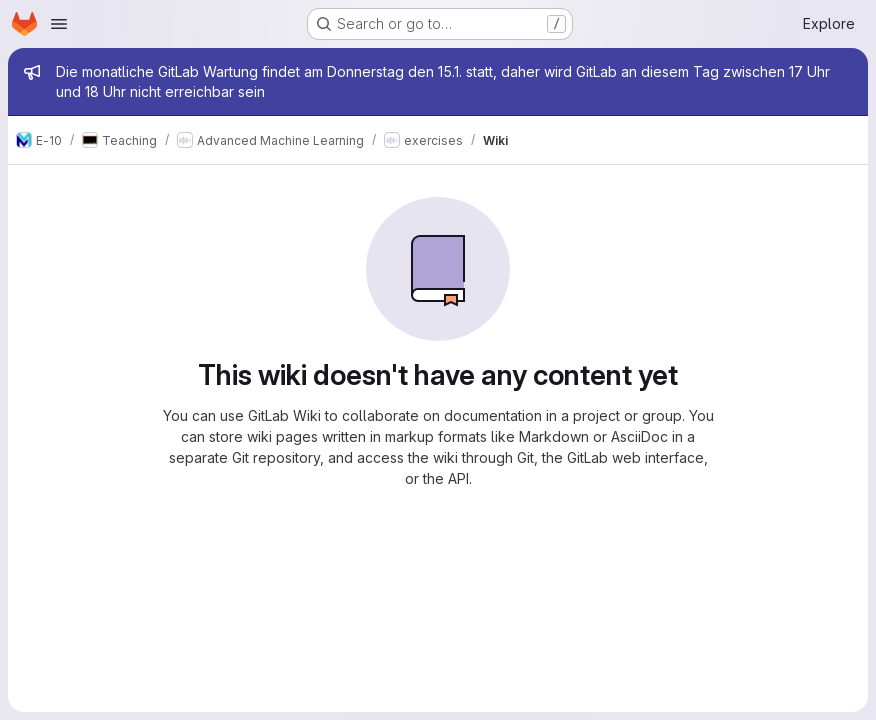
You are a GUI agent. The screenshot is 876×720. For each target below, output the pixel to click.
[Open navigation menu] (59, 24)
